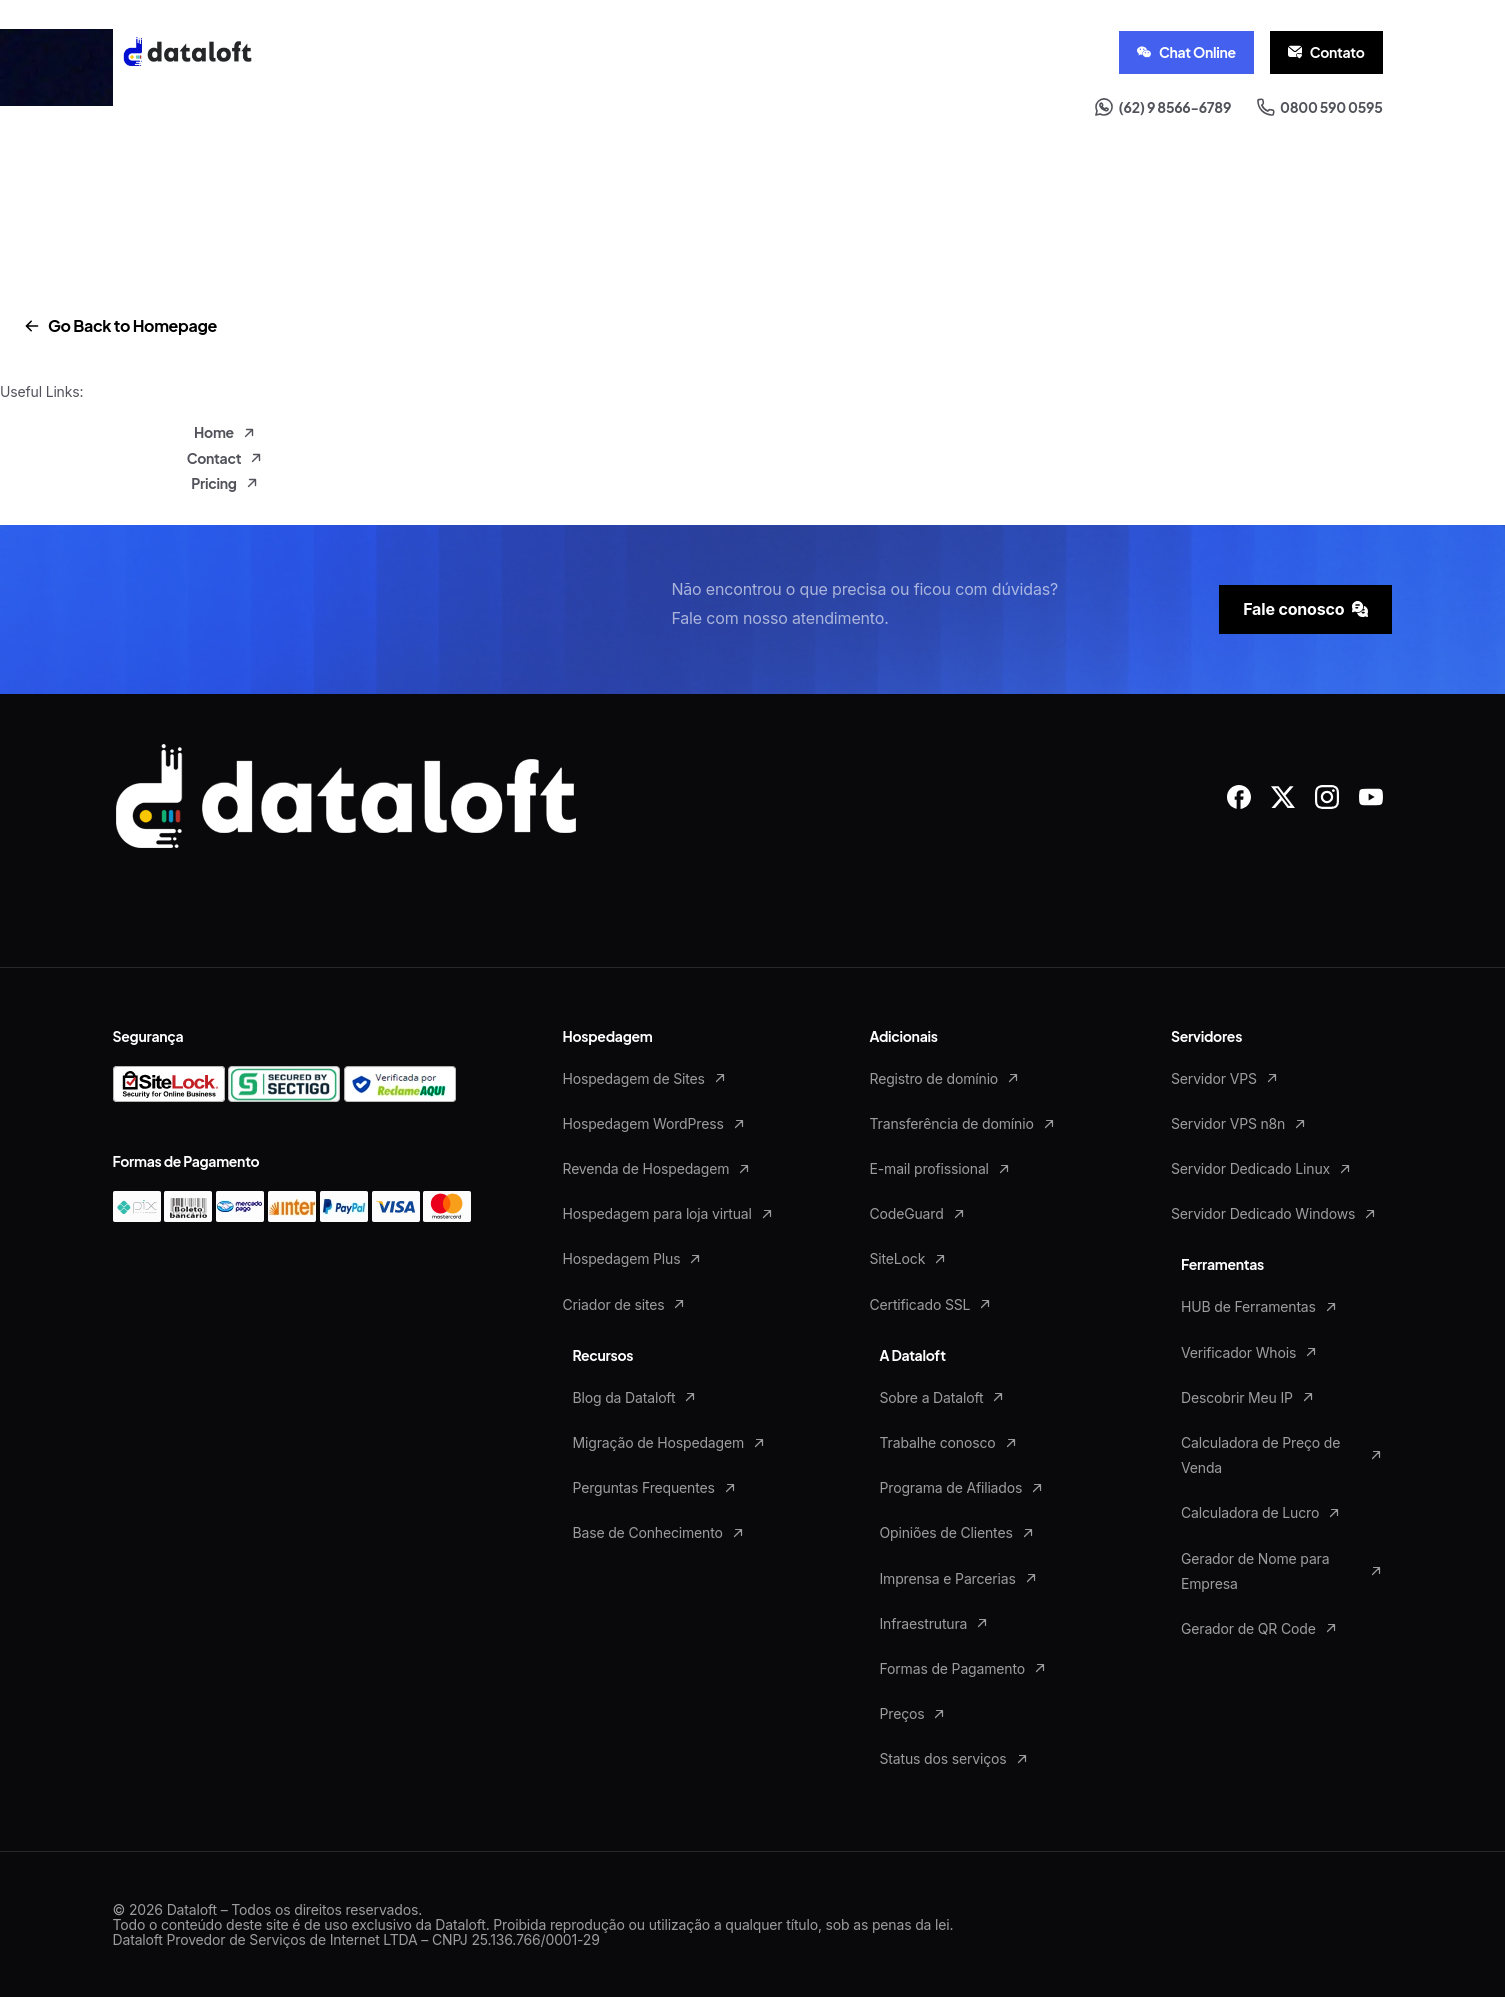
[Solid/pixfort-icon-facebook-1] (1239, 795)
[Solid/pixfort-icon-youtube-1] (1371, 795)
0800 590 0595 (1319, 107)
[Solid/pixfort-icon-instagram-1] (1327, 795)
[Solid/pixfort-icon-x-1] (1283, 795)
